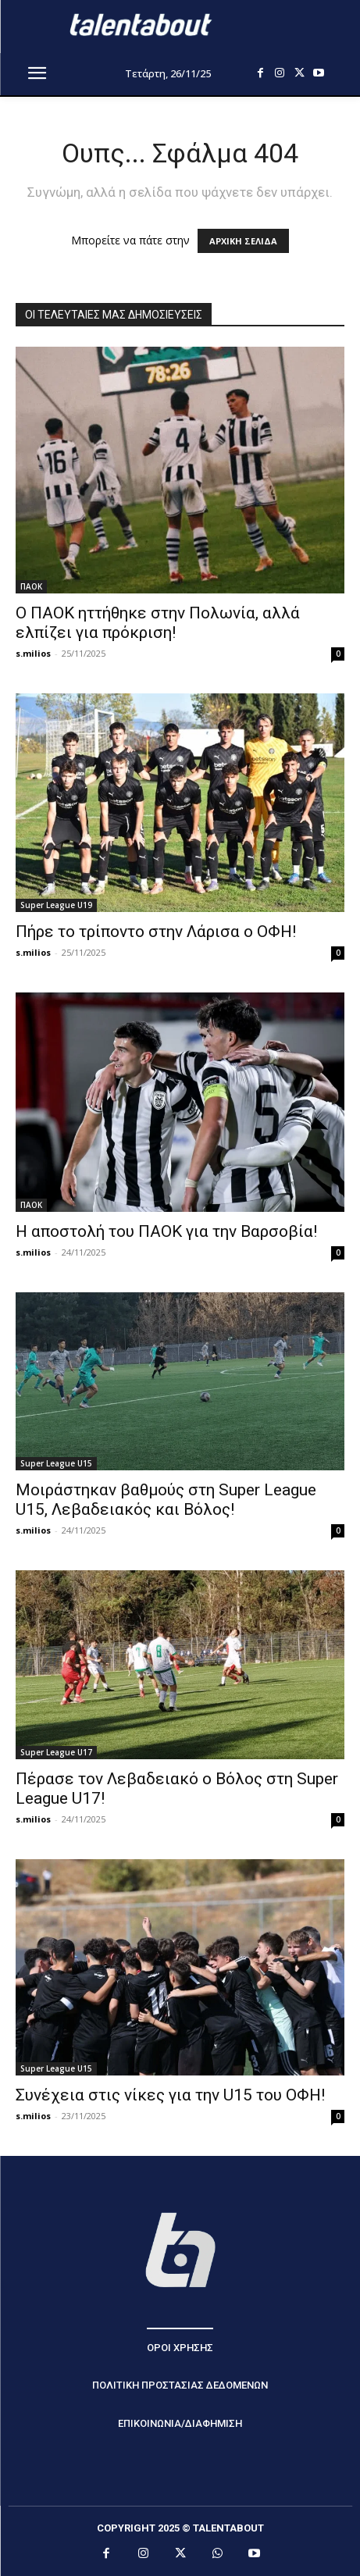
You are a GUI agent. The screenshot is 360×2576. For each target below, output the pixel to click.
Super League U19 (56, 905)
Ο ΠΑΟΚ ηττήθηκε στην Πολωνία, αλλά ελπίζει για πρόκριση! (158, 623)
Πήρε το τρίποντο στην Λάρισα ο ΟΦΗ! (156, 931)
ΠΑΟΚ (31, 586)
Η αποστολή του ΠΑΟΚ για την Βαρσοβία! (166, 1231)
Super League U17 (56, 1752)
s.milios (33, 653)
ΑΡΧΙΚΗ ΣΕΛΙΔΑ (243, 241)
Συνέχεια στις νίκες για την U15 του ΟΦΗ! (170, 2095)
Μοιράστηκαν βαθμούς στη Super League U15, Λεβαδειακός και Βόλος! (166, 1499)
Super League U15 (56, 1463)
